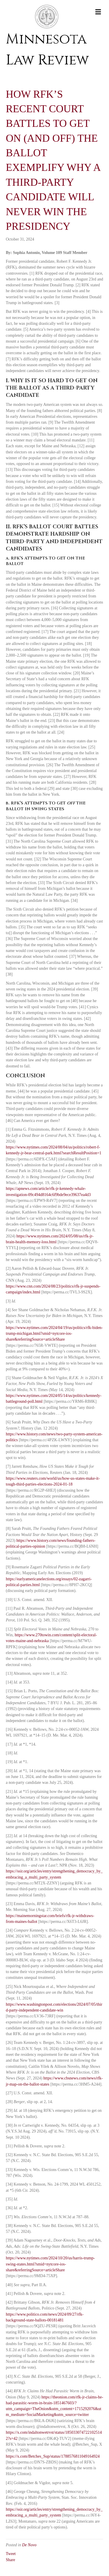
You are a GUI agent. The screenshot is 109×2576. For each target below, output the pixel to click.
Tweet (11, 2554)
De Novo (29, 2545)
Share (10, 2560)
